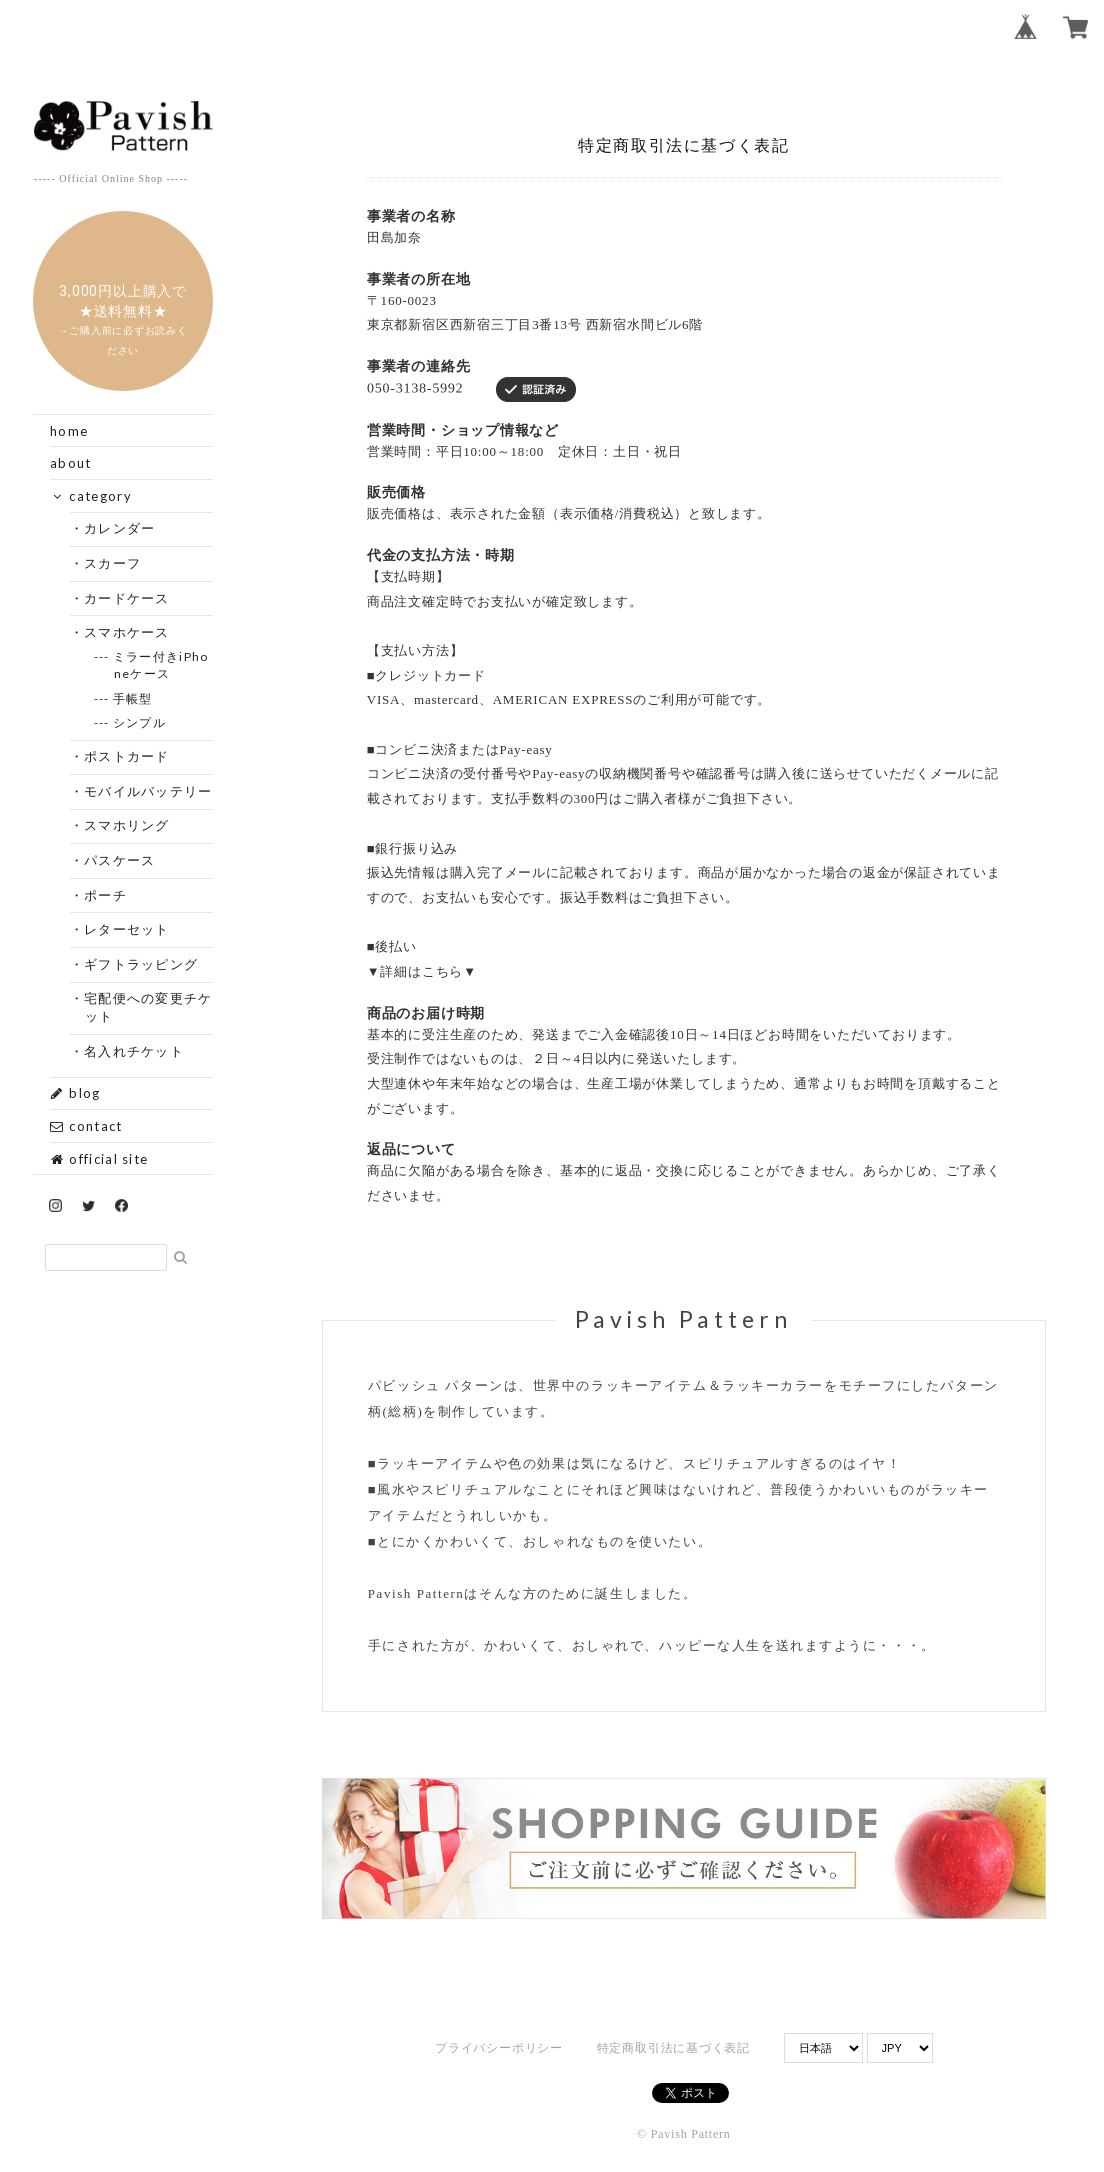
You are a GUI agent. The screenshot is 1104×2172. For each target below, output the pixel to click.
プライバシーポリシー (499, 2048)
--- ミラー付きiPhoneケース (161, 665)
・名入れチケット (134, 1051)
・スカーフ (113, 563)
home (69, 431)
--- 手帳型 (133, 698)
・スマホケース (127, 632)
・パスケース (120, 860)
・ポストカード (127, 756)
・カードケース (127, 598)
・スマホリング (127, 825)
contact (86, 1126)
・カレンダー (120, 528)
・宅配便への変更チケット (149, 1007)
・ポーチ (106, 895)
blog (75, 1093)
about (71, 463)
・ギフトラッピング (142, 964)
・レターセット (127, 929)
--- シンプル (140, 722)
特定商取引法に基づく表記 (673, 2048)
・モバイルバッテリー (149, 791)
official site (99, 1159)
